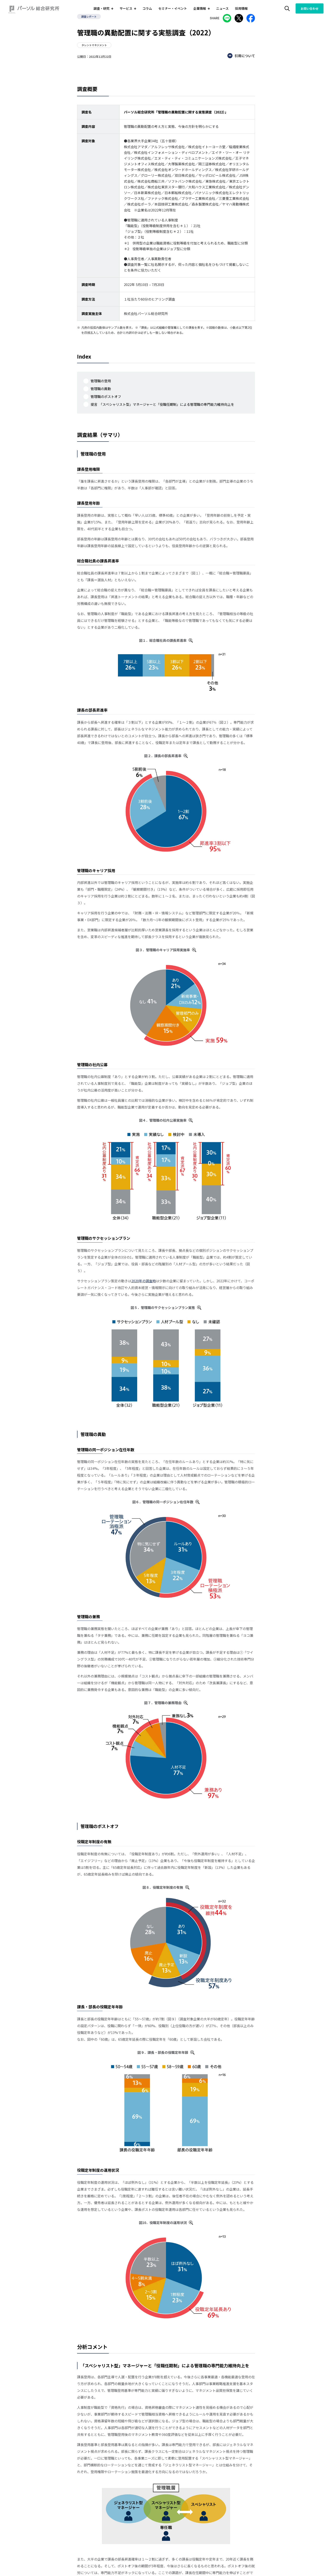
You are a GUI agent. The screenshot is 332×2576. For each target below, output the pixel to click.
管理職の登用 (101, 380)
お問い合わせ (309, 8)
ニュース (222, 8)
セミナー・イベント (172, 8)
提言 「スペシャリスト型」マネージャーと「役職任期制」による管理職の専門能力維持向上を (162, 404)
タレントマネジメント (94, 45)
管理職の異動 (101, 388)
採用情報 (241, 8)
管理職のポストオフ (106, 396)
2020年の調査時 (143, 1280)
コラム (147, 8)
